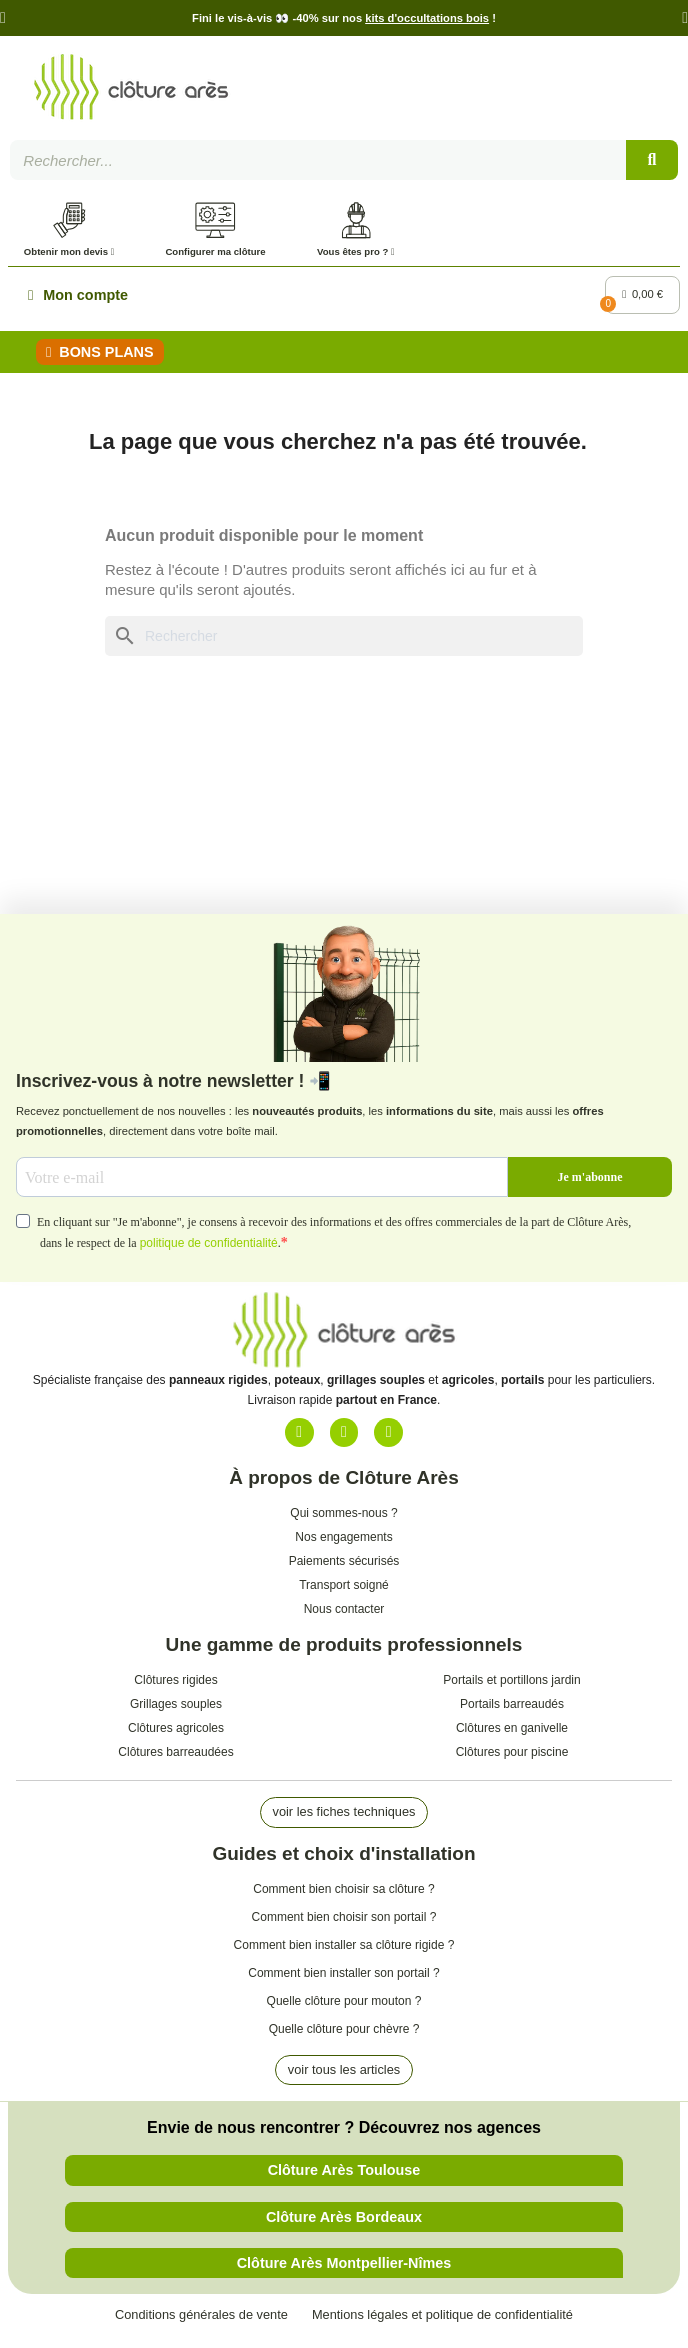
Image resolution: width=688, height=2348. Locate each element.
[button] (3, 18)
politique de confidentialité (209, 1247)
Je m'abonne (589, 1180)
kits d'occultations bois (427, 18)
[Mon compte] (78, 299)
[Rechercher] (344, 640)
